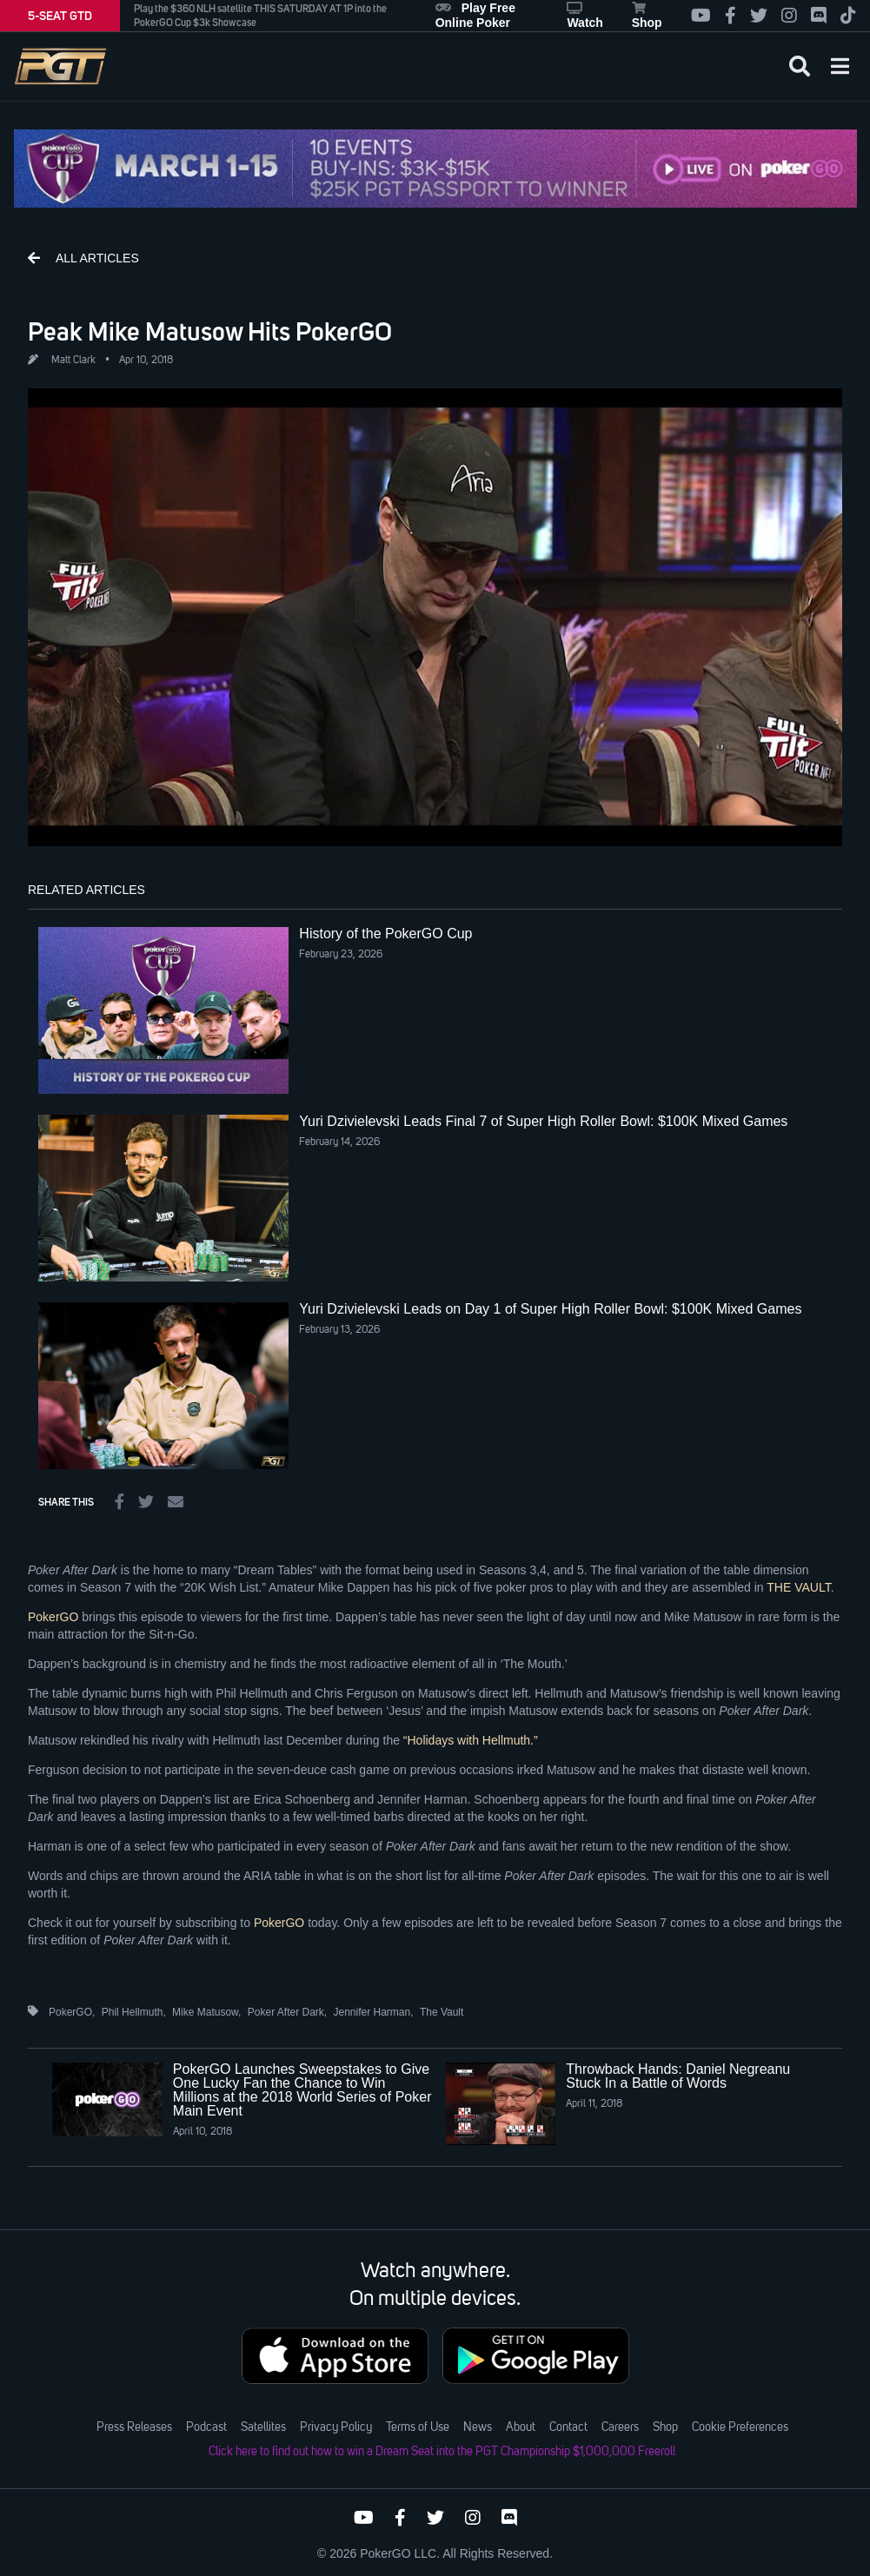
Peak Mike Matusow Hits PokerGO (210, 331)
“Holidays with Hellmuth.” (470, 1740)
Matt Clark (73, 360)
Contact (568, 2427)
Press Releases (134, 2427)
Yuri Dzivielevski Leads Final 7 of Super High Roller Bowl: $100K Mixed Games (543, 1121)
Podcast (206, 2427)
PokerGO (53, 1617)
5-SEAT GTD (60, 16)
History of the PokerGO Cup (385, 933)
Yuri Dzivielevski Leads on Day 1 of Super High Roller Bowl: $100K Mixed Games (550, 1308)
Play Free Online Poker (475, 15)
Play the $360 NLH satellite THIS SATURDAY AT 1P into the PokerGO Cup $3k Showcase (260, 16)
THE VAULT (798, 1587)
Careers (620, 2427)
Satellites (263, 2427)
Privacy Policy (336, 2427)
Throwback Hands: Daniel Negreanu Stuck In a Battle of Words (678, 2076)
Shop (647, 16)
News (477, 2427)
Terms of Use (417, 2427)
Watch (584, 16)
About (520, 2427)
